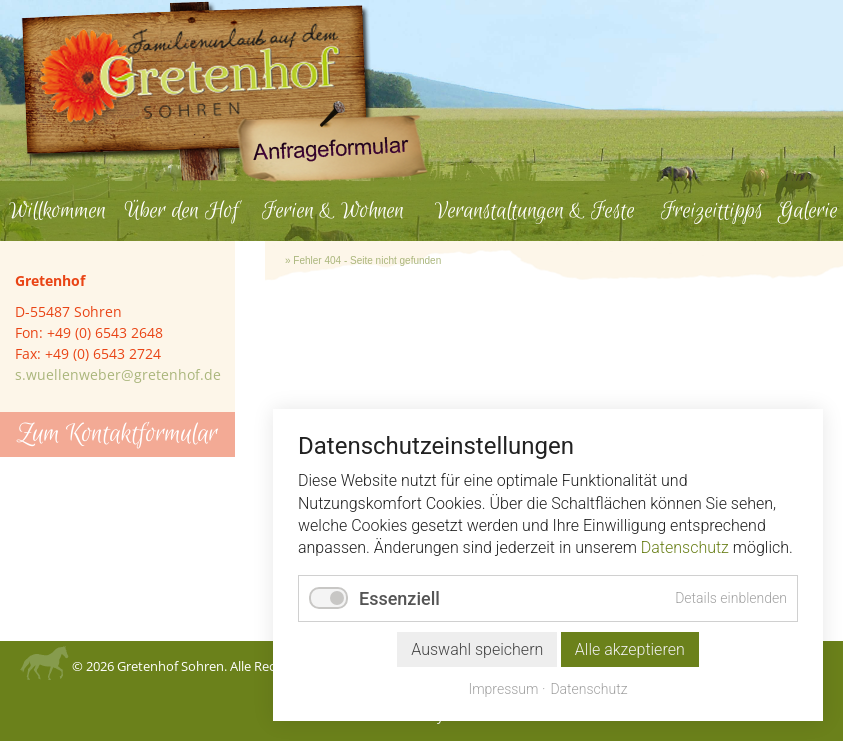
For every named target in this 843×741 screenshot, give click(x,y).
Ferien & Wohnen (333, 211)
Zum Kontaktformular (117, 434)
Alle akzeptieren (630, 649)
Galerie (808, 211)
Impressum (503, 689)
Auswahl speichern (477, 649)
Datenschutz (685, 547)
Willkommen (57, 211)
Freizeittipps (712, 211)
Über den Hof (181, 211)
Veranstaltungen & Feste (535, 211)
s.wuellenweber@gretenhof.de (118, 374)
